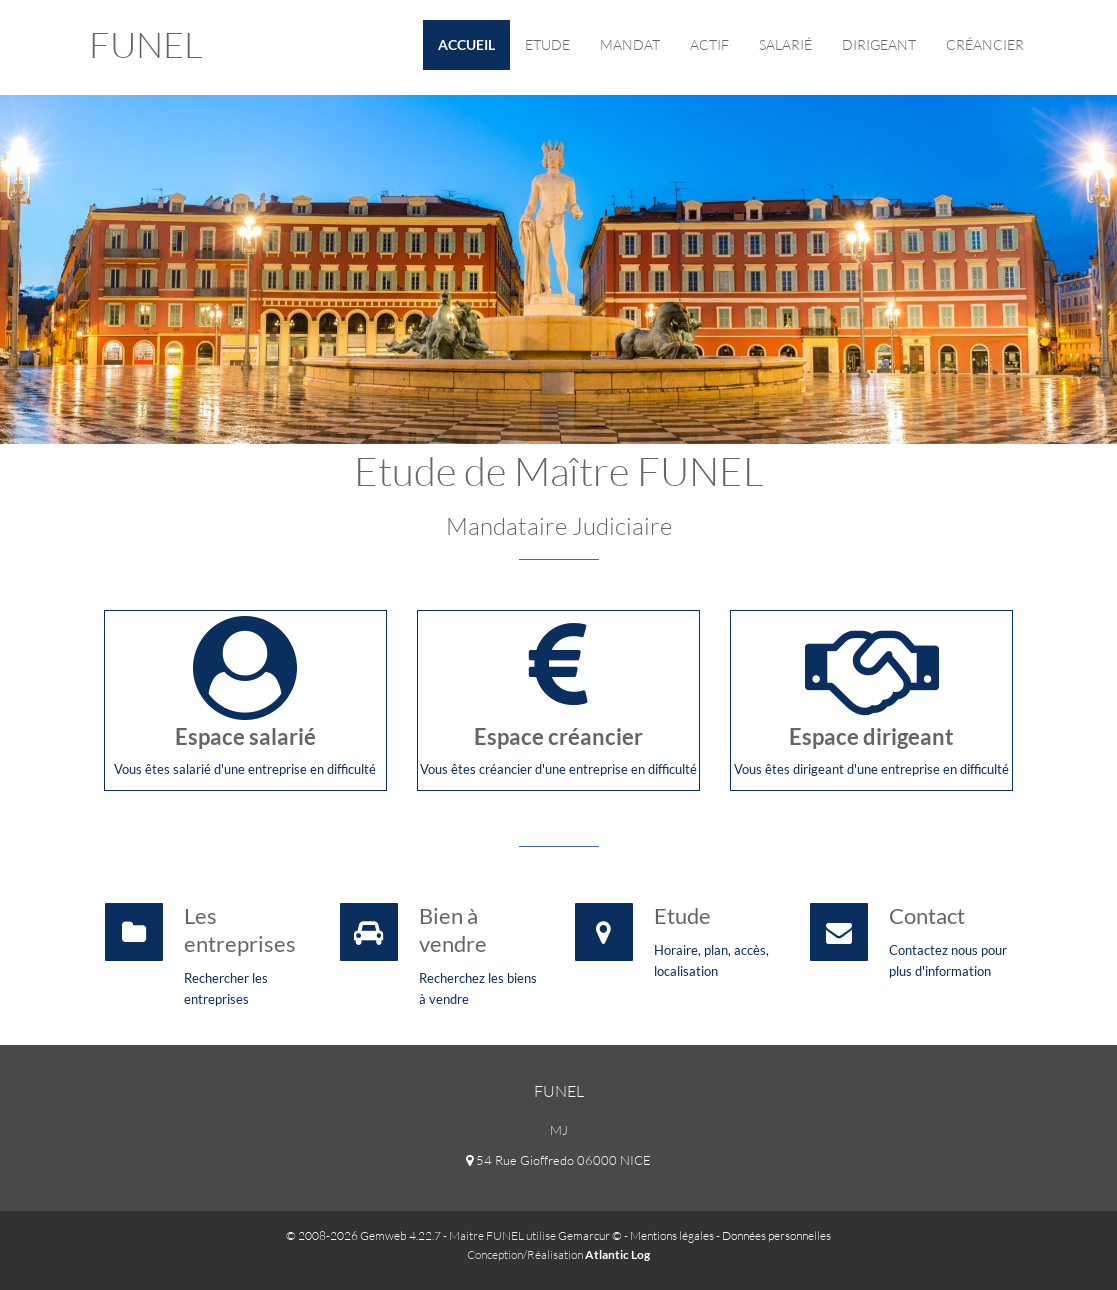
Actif (709, 44)
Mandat (630, 44)
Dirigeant (879, 44)
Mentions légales (672, 1235)
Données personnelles (776, 1235)
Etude (547, 44)
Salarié (785, 44)
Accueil (466, 44)
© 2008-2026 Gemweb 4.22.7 (363, 1235)
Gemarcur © (590, 1235)
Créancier (985, 44)
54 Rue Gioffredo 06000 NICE (558, 1160)
